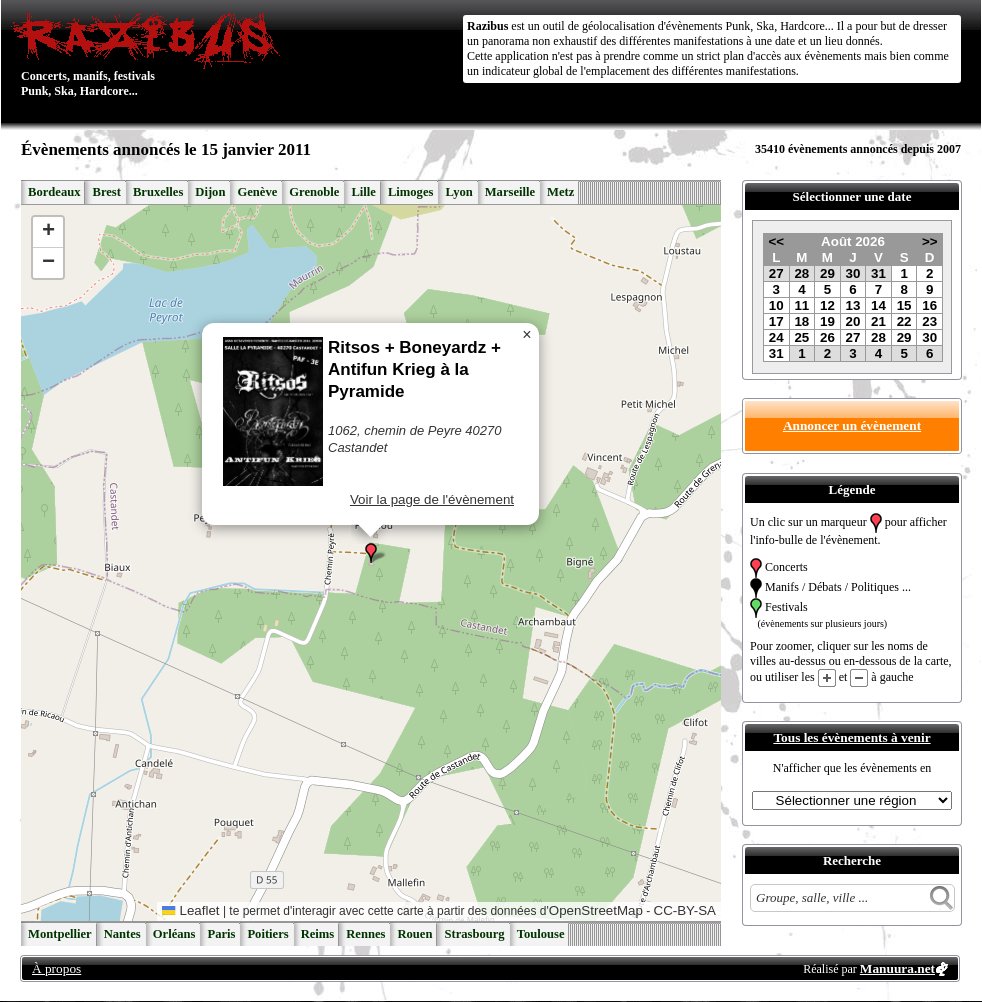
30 (853, 273)
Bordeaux (54, 192)
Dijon (210, 192)
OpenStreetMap (596, 910)
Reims (318, 934)
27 (776, 273)
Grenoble (314, 192)
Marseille (510, 192)
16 (929, 305)
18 (801, 321)
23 (929, 321)
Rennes (365, 934)
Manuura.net (897, 968)
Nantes (122, 934)
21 (878, 321)
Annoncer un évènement (852, 425)
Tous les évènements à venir (851, 737)
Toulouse (541, 934)
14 (878, 305)
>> (930, 241)
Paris (221, 934)
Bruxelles (158, 192)
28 (801, 273)
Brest (106, 192)
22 (904, 321)
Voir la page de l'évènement (432, 499)
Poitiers (267, 934)
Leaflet (190, 910)
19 (827, 321)
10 (776, 305)
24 (776, 337)
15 (904, 305)
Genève (257, 192)
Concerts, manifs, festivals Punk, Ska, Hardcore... (150, 54)
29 (827, 273)
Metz (560, 192)
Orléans (174, 934)
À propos (56, 968)
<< (776, 241)
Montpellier (60, 934)
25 (801, 337)
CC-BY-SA (685, 910)
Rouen (414, 934)
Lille (363, 192)
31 (878, 273)
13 (853, 305)
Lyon (458, 192)
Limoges (410, 192)
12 (827, 305)
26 (827, 337)
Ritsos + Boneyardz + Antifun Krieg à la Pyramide (414, 369)
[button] (371, 553)
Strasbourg (474, 934)
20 (853, 321)
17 (776, 321)
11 (801, 305)
